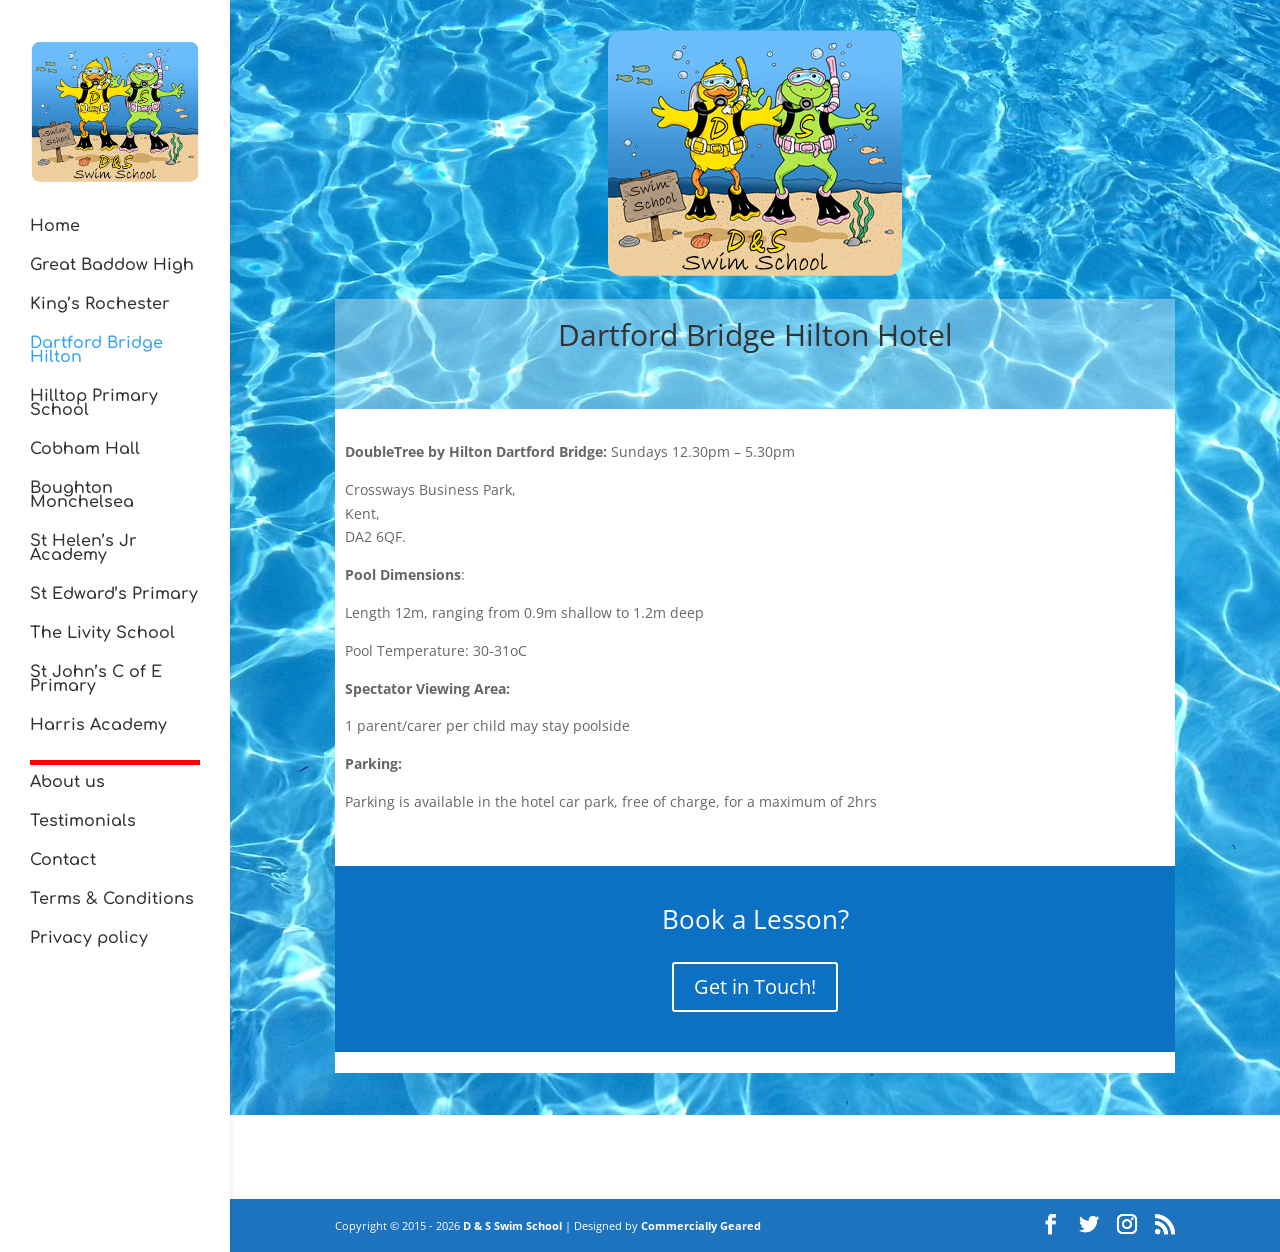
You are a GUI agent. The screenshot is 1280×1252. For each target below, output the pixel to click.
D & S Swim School (512, 1225)
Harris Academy (98, 726)
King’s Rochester (100, 305)
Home (55, 227)
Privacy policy (89, 939)
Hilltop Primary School (94, 404)
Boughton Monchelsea (82, 496)
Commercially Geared (701, 1225)
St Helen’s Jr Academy (83, 549)
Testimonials (83, 822)
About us (67, 783)
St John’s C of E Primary (96, 680)
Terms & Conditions (112, 900)
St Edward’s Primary (114, 595)
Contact (63, 861)
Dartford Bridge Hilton (96, 351)
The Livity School (102, 634)
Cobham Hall (85, 450)
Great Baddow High (112, 266)
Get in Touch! (755, 986)
